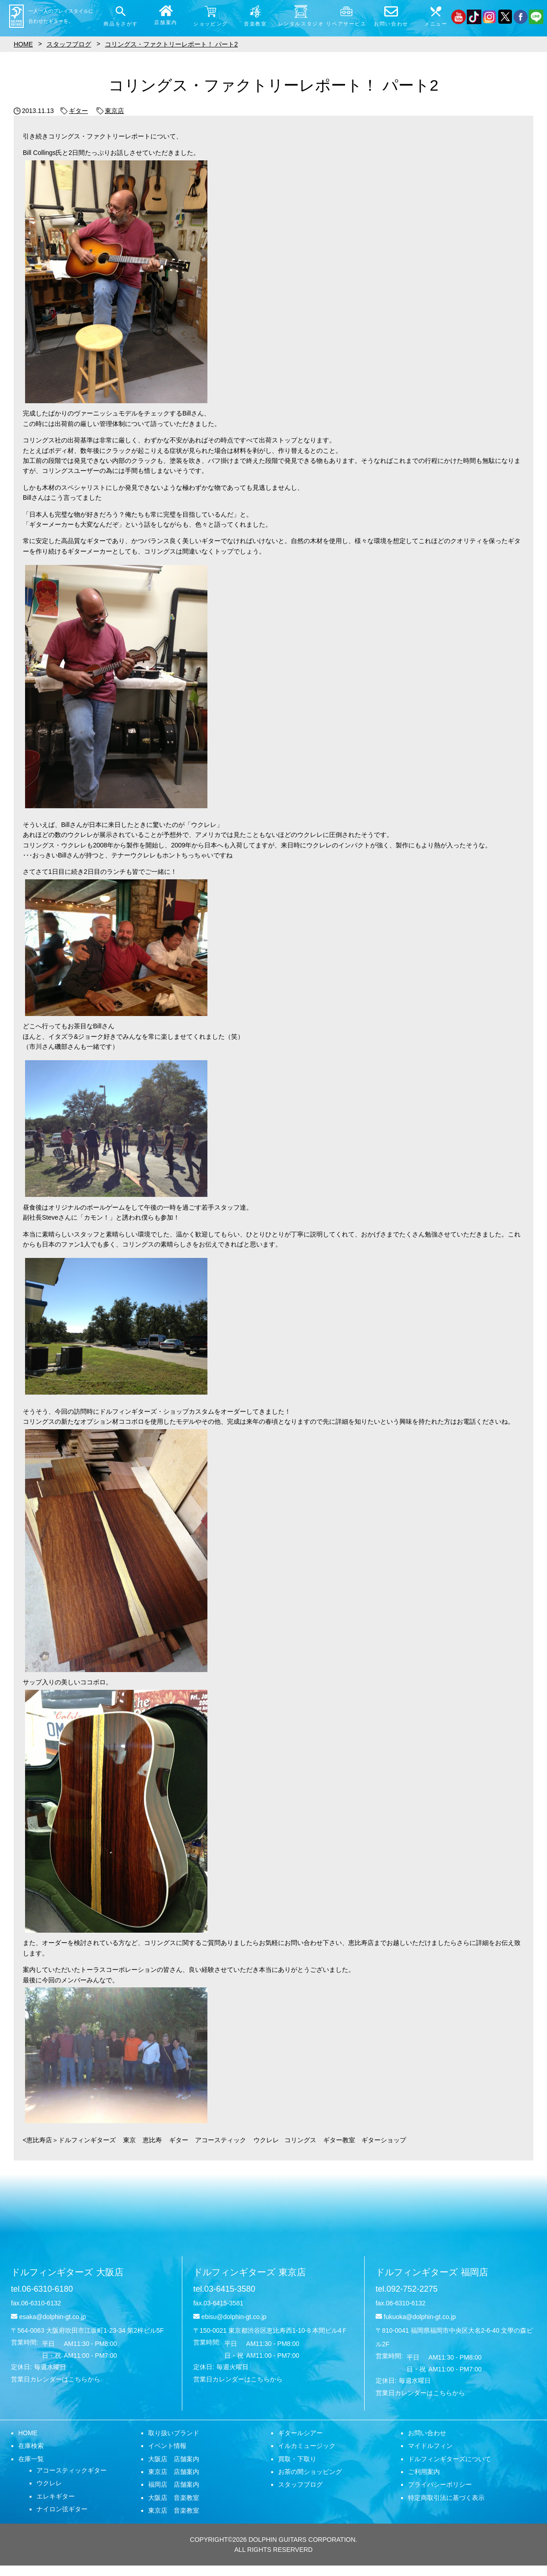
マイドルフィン (430, 2445)
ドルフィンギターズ (67, 2272)
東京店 (110, 110)
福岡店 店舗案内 (173, 2484)
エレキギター (55, 2496)
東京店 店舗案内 (173, 2471)
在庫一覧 (31, 2459)
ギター (74, 110)
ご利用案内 (424, 2471)
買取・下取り (297, 2459)
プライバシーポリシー (440, 2484)
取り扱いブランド (173, 2433)
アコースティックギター (71, 2470)
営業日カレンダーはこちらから (55, 2379)
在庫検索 (31, 2445)
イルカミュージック (306, 2445)
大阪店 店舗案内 (173, 2459)
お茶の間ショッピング (310, 2471)
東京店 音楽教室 (173, 2510)
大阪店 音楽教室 (173, 2497)
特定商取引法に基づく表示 (446, 2497)
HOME (27, 2433)
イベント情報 (167, 2445)
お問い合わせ (427, 2433)
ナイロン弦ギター (62, 2509)
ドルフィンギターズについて (449, 2459)
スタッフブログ (300, 2484)
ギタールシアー (300, 2433)
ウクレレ (49, 2483)
